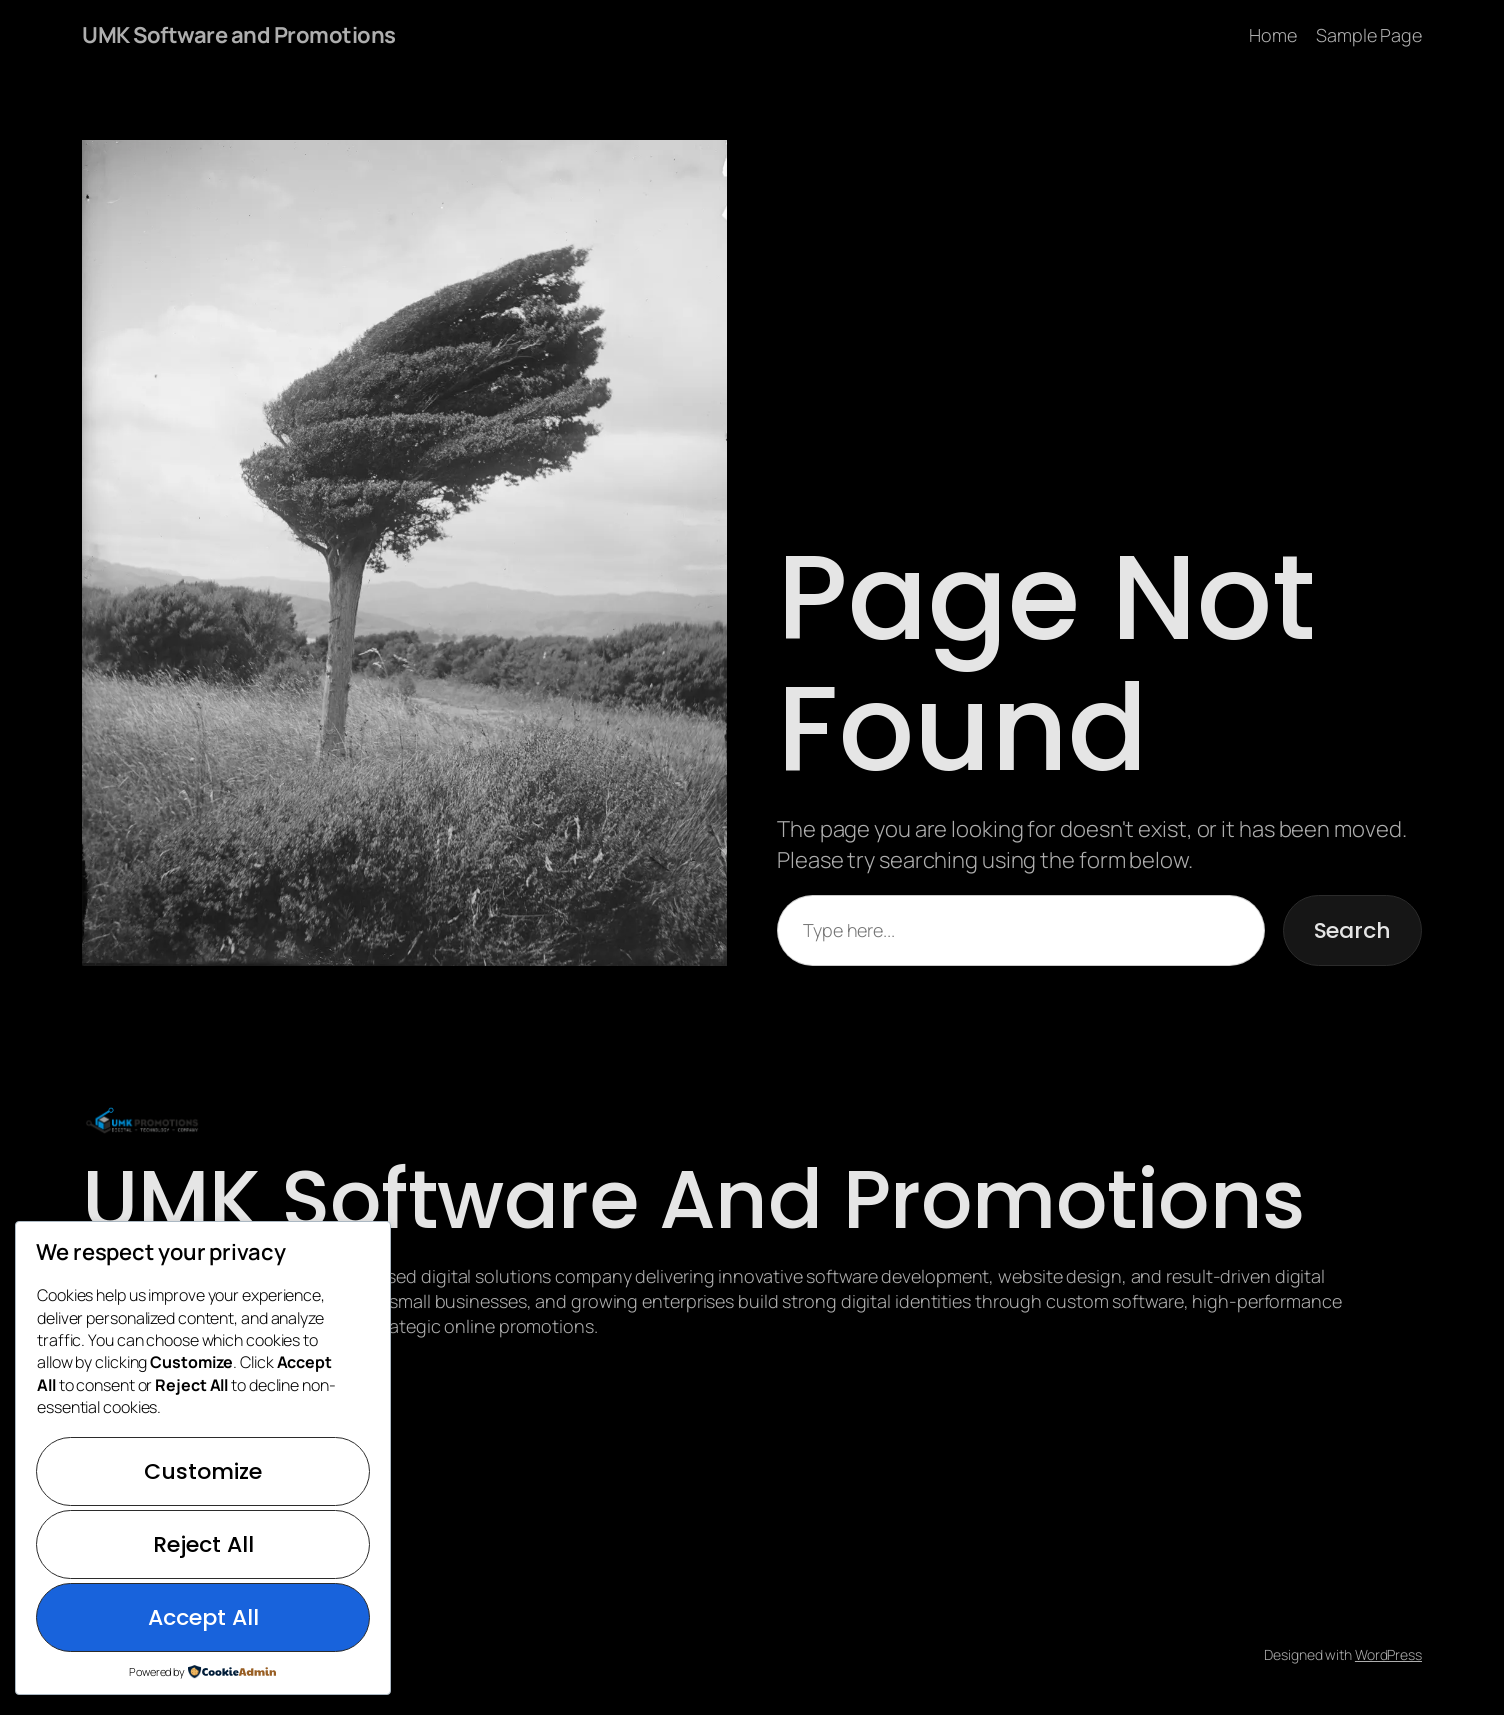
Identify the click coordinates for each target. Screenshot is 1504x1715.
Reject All (203, 1544)
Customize (203, 1471)
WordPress (1388, 1654)
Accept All (203, 1617)
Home (1273, 35)
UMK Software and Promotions (239, 35)
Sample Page (1369, 35)
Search (1352, 930)
